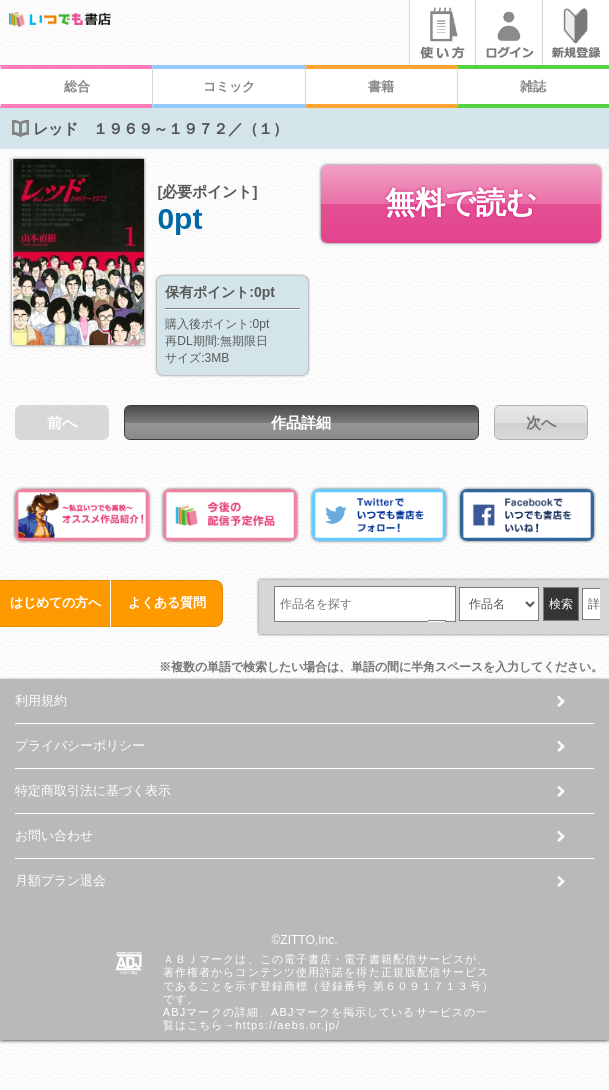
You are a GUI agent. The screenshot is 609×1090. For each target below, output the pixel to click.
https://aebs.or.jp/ (287, 1025)
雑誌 (533, 86)
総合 (77, 86)
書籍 (381, 86)
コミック (229, 86)
